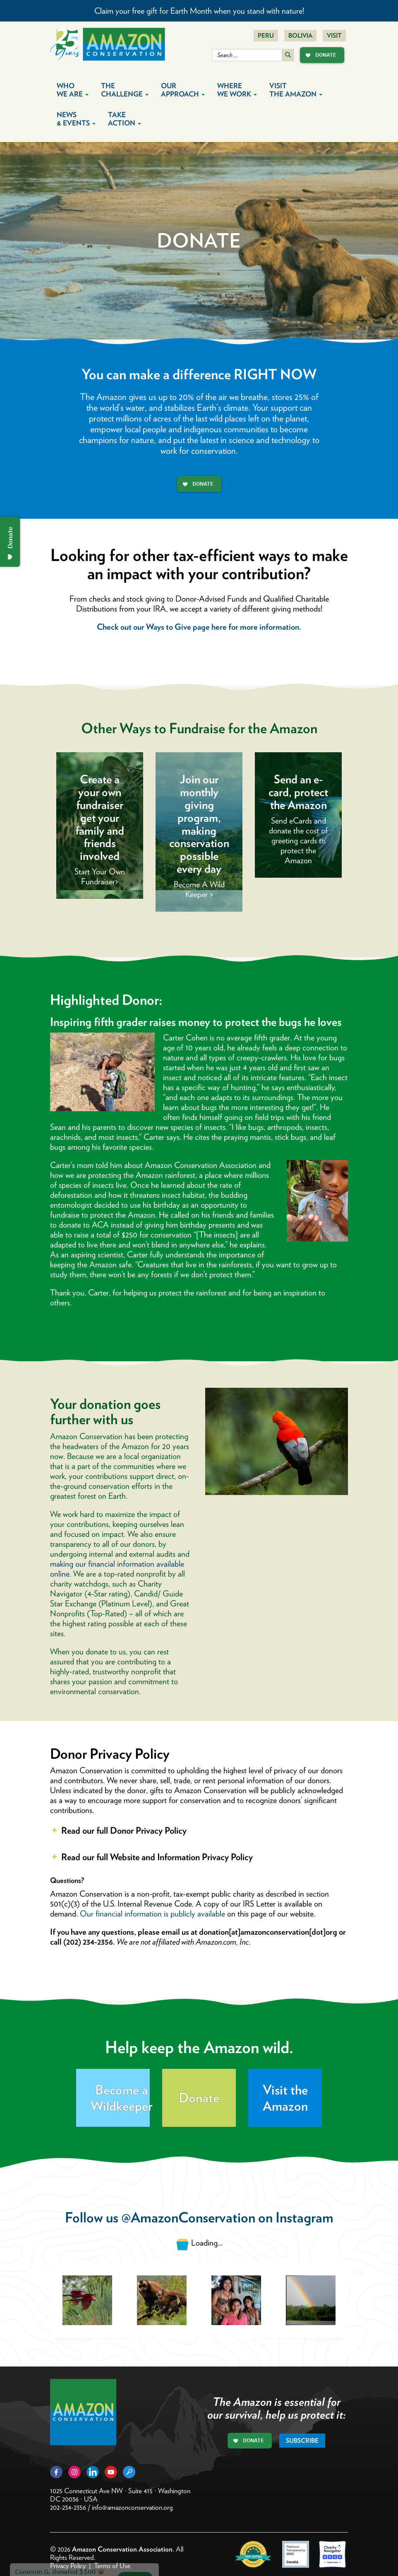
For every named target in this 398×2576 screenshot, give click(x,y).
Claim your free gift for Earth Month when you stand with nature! (199, 11)
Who (73, 90)
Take (124, 119)
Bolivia (300, 35)
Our (183, 90)
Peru (266, 35)
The (125, 90)
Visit (334, 35)
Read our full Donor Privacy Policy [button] (118, 1830)
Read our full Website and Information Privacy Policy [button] (151, 1856)
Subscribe (302, 2440)
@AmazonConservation (188, 2217)
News (76, 119)
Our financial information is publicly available (152, 1914)
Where (237, 90)
